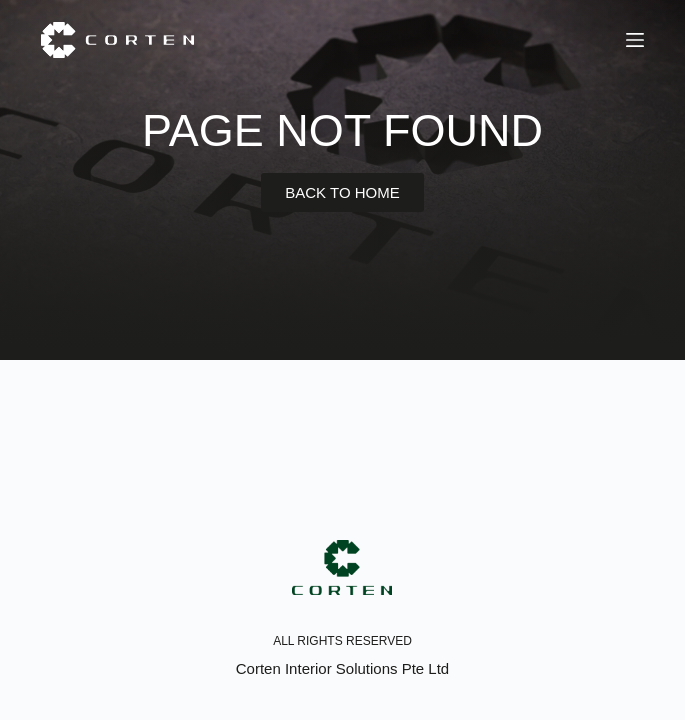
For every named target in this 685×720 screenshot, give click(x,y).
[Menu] (635, 40)
